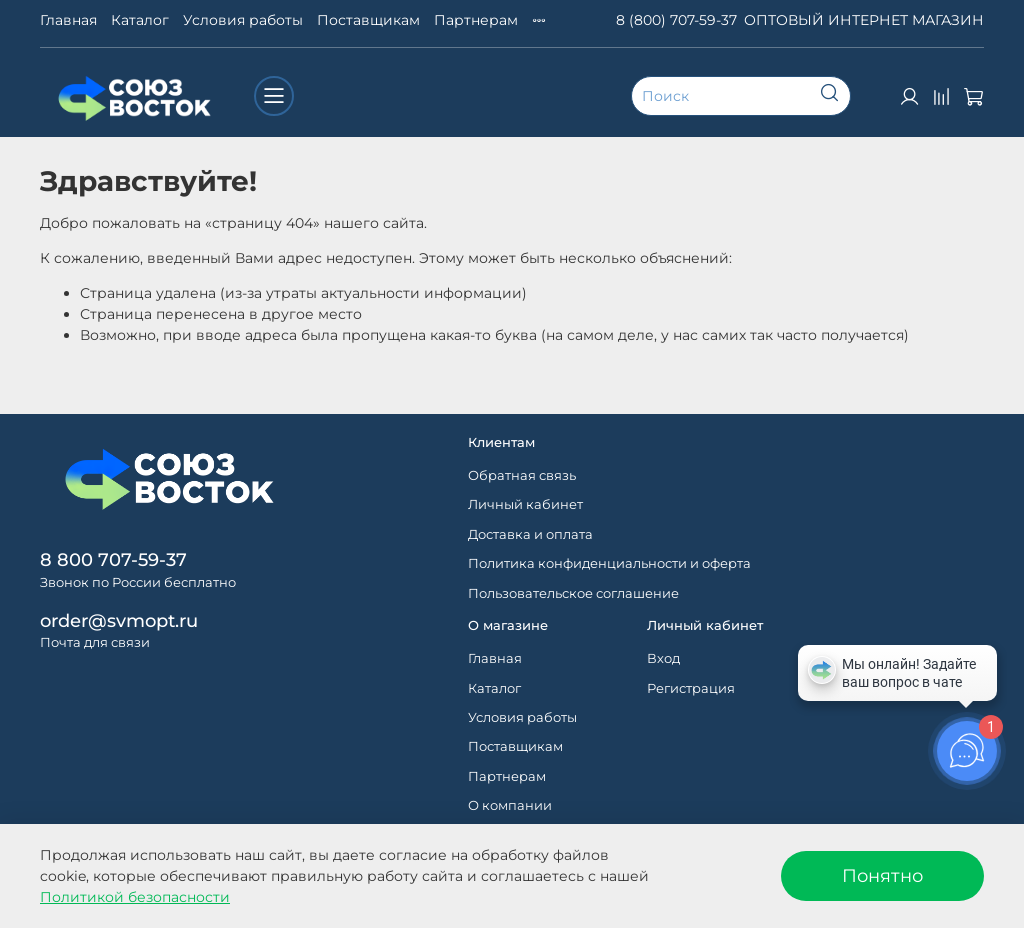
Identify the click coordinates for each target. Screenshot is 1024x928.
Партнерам (476, 20)
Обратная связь (522, 475)
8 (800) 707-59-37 (676, 20)
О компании (510, 805)
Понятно (882, 875)
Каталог (140, 20)
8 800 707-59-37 (113, 559)
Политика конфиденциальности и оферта (609, 563)
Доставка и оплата (530, 534)
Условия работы (243, 20)
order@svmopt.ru (119, 620)
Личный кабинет (525, 504)
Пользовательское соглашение (573, 593)
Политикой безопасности (135, 897)
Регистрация (691, 688)
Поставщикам (368, 20)
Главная (68, 20)
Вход (663, 658)
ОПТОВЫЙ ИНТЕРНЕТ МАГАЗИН (864, 20)
